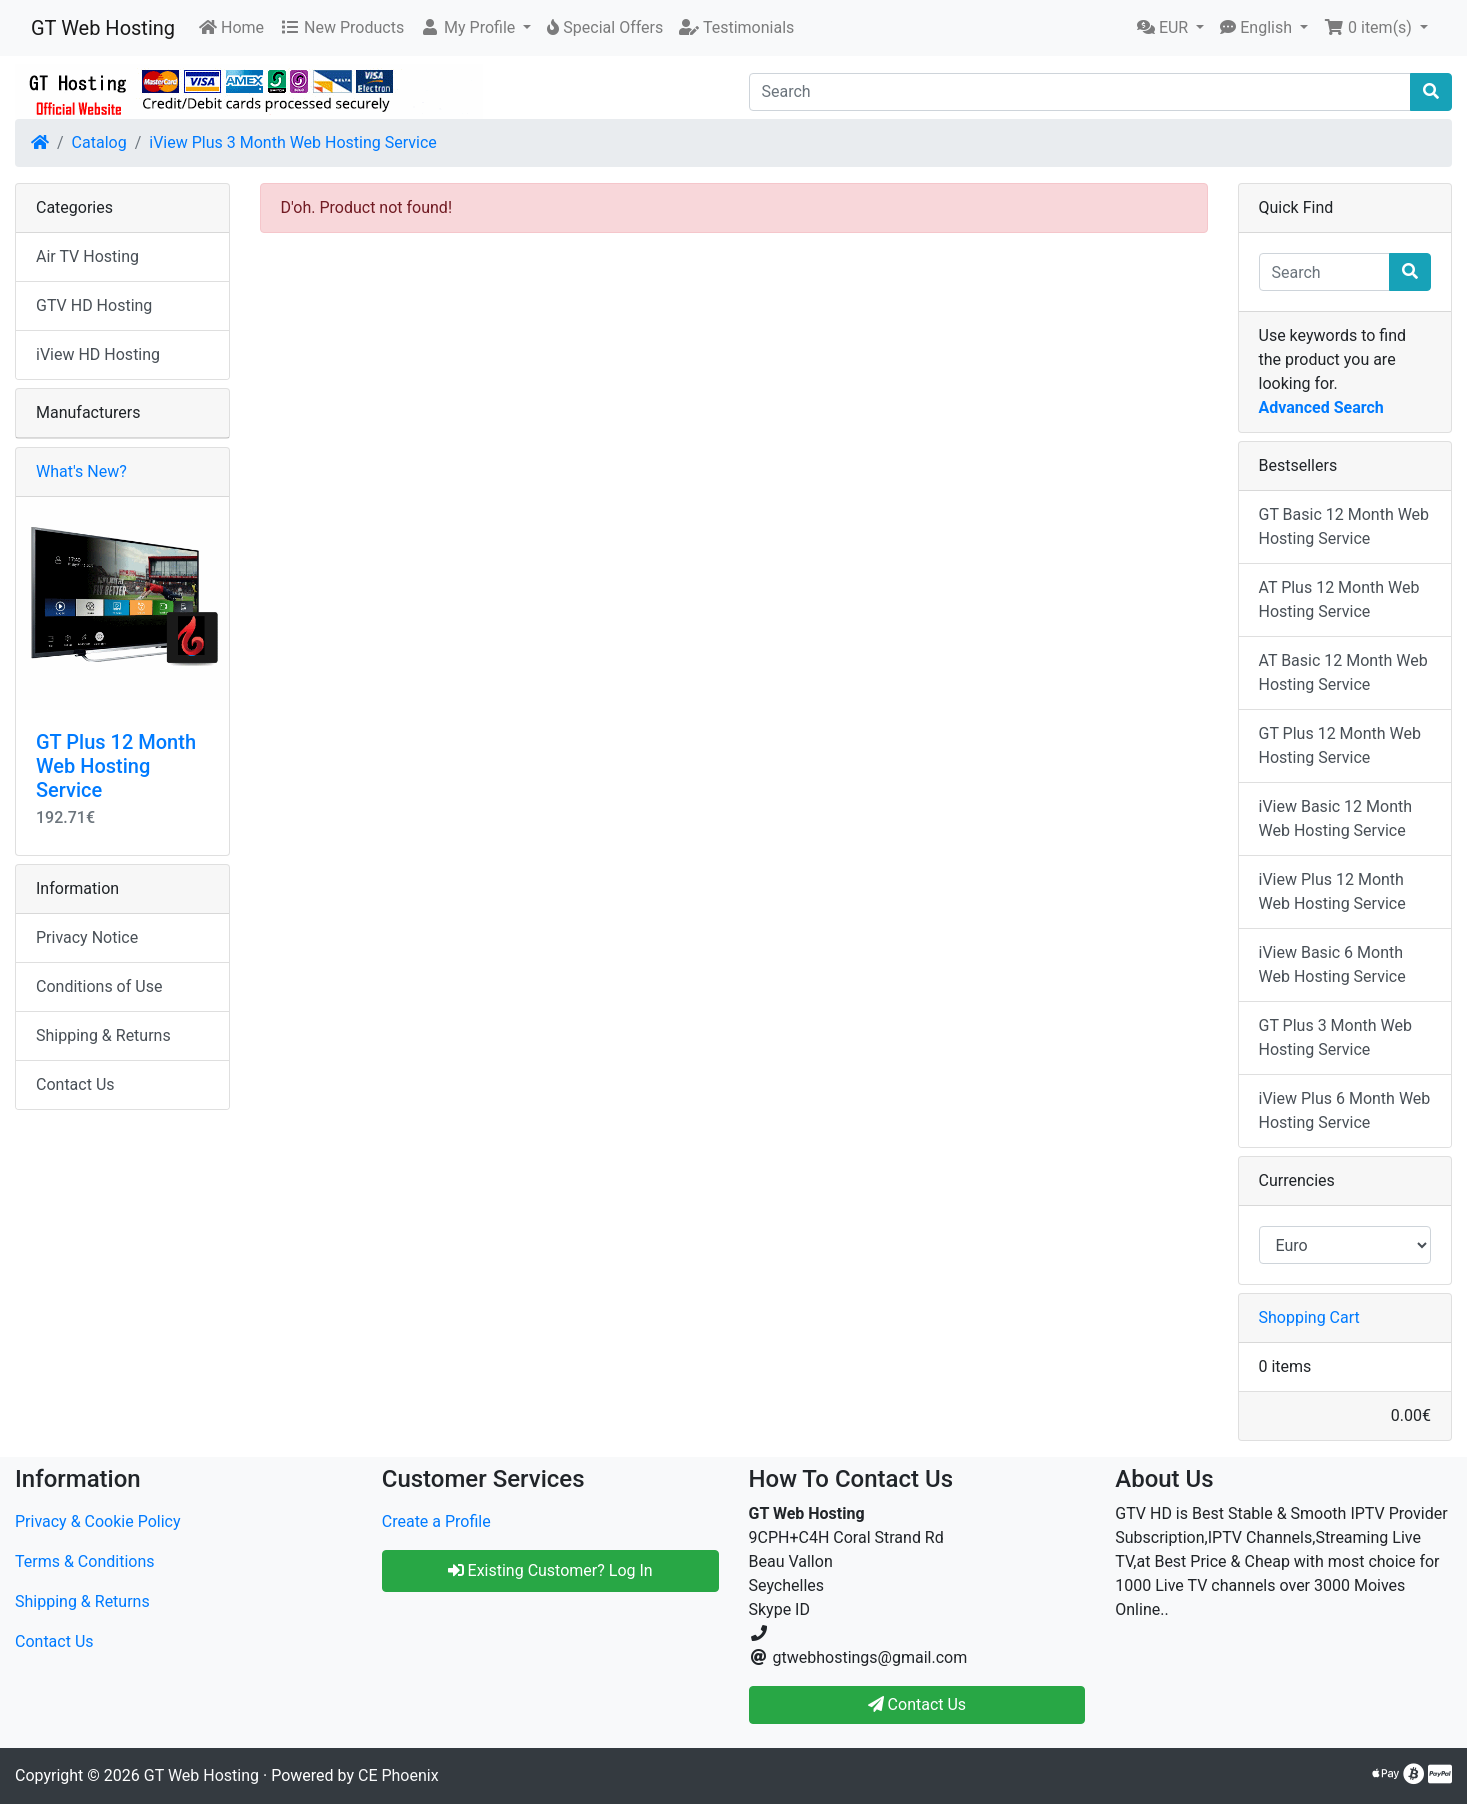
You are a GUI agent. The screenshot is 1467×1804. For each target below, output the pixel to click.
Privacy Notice (87, 937)
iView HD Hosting (98, 354)
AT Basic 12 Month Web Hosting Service (1343, 672)
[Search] (1080, 92)
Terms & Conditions (85, 1561)
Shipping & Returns (103, 1035)
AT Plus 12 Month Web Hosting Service (1339, 599)
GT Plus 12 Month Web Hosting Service (116, 766)
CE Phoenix (398, 1775)
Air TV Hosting (87, 256)
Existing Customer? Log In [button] (550, 1570)
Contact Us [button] (917, 1704)
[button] (475, 28)
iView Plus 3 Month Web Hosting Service (293, 142)
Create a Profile (436, 1521)
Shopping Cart (1309, 1317)
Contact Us (75, 1084)
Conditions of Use (99, 986)
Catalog (99, 142)
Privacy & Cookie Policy (98, 1521)
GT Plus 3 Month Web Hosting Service (1335, 1037)
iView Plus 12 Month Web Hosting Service (1332, 891)
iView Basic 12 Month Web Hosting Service (1336, 818)
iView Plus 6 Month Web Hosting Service (1345, 1110)
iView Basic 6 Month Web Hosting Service (1332, 964)
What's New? (81, 471)
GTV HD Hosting (94, 305)
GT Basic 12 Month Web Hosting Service (1344, 526)
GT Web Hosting (103, 28)
